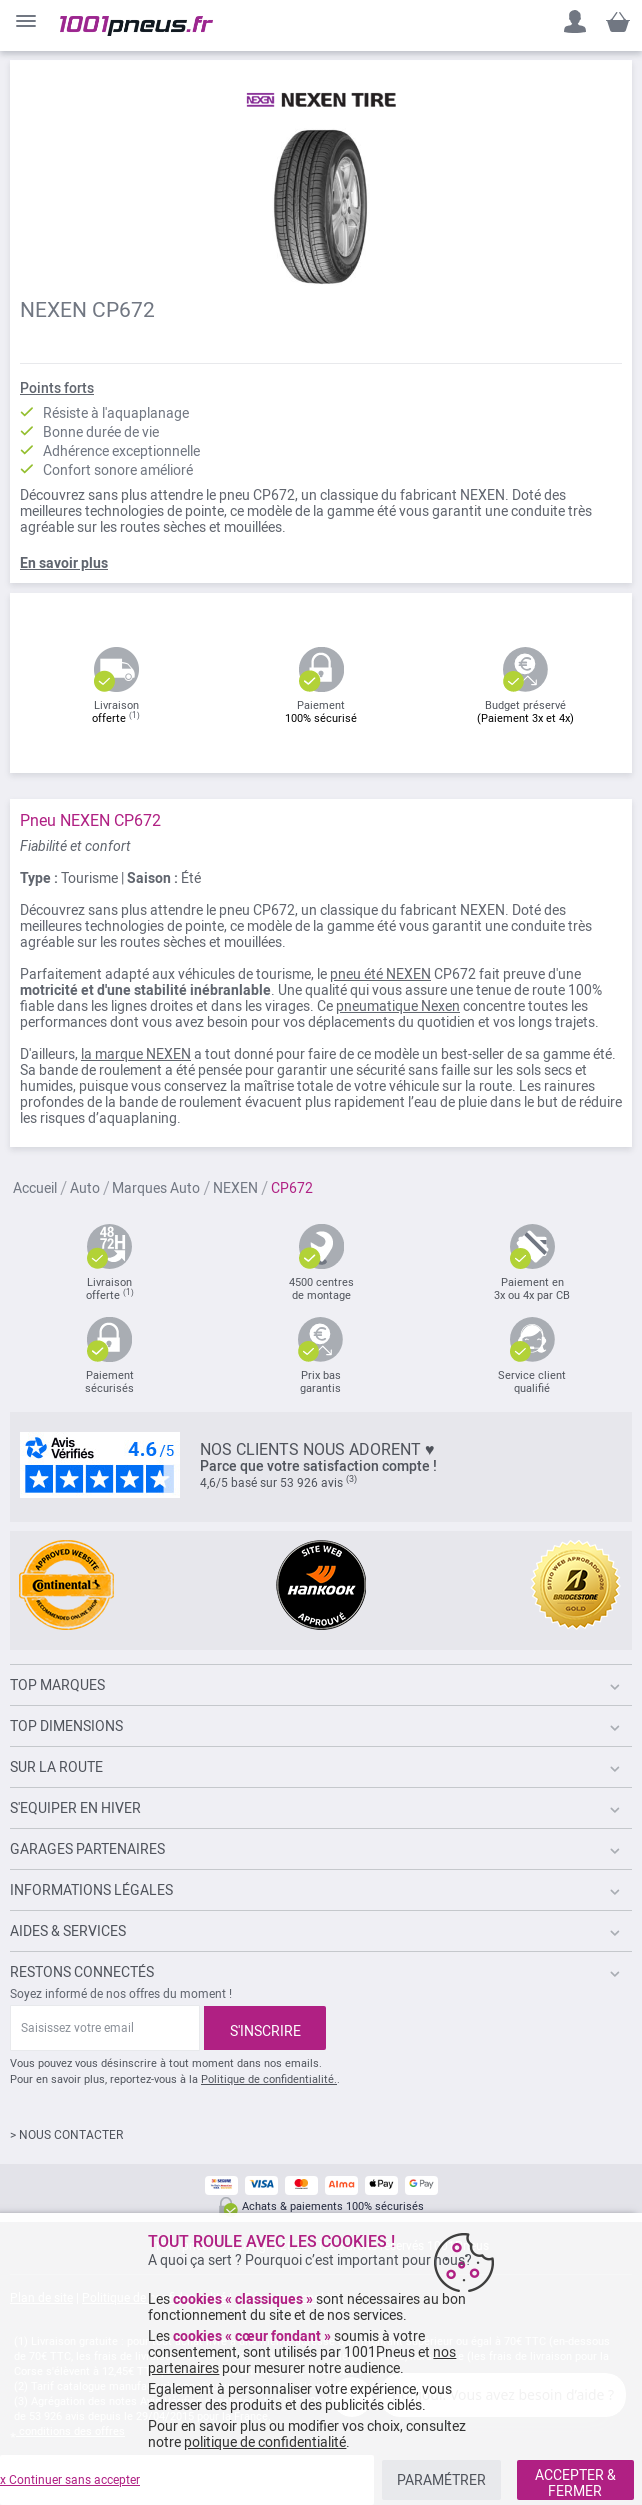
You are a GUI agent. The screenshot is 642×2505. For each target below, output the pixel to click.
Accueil (35, 1189)
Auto (85, 1189)
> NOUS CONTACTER (66, 2135)
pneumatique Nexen (398, 1006)
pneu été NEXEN (380, 974)
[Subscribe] (265, 2028)
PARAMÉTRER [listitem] (441, 2480)
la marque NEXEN (136, 1054)
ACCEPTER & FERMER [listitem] (575, 2483)
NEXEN (235, 1189)
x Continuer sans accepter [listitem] (70, 2480)
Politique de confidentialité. (269, 2079)
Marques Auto (156, 1189)
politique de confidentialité (265, 2442)
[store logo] (136, 26)
